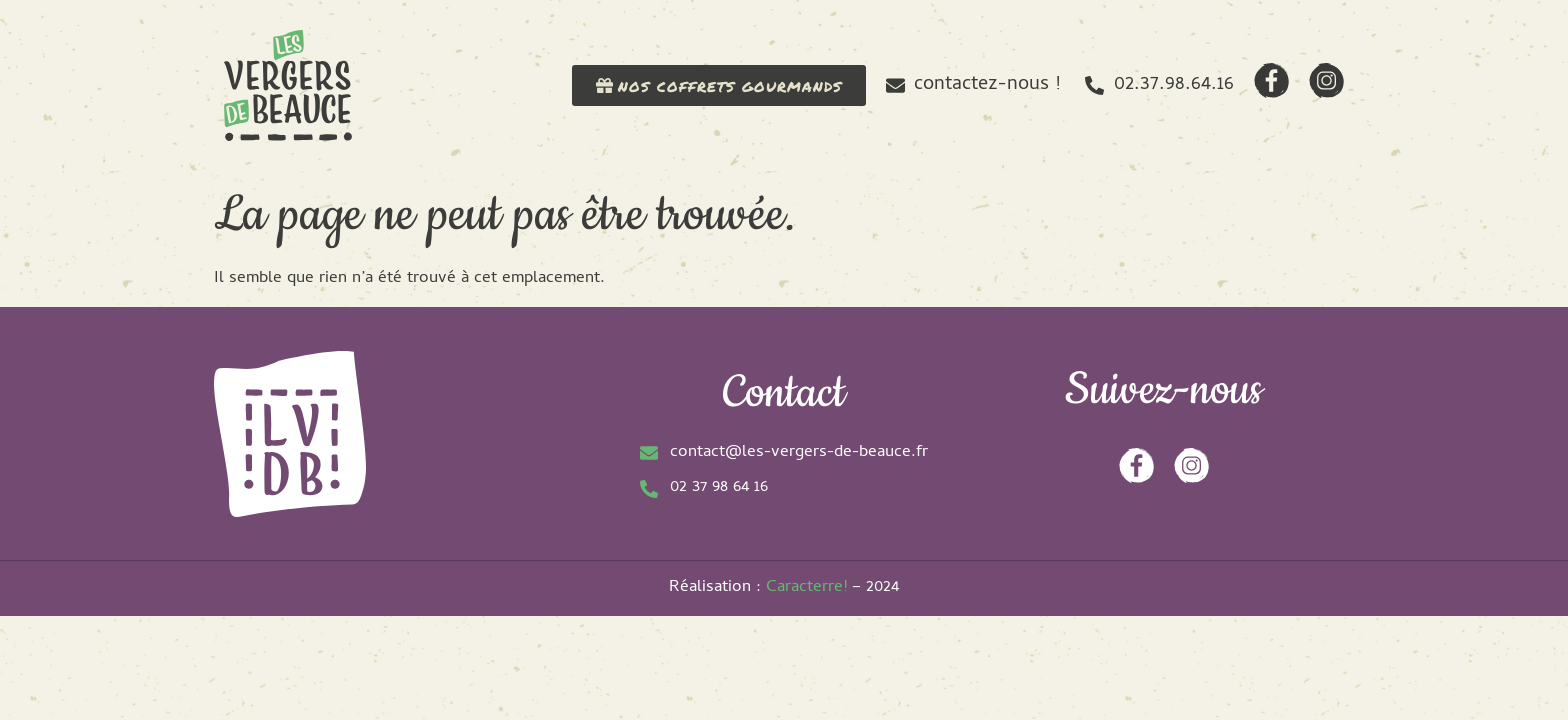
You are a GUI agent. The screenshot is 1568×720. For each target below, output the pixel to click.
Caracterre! (806, 588)
